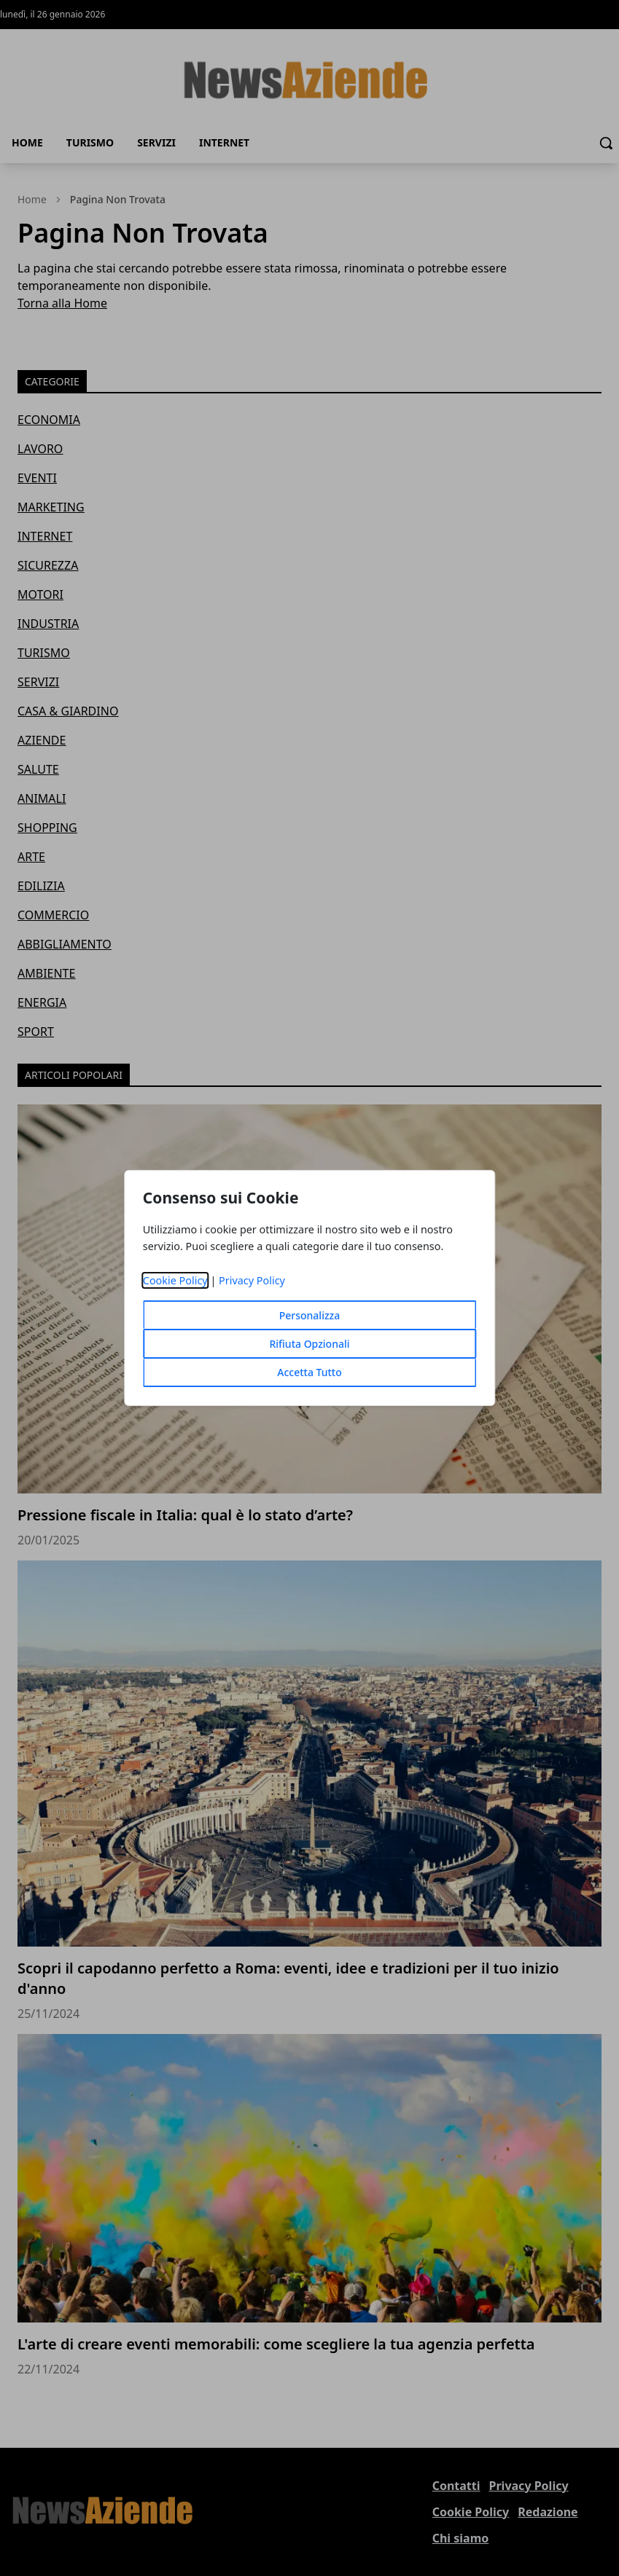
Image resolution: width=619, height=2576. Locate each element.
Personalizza (309, 1315)
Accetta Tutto (309, 1372)
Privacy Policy (252, 1280)
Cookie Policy (175, 1280)
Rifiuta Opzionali (309, 1344)
